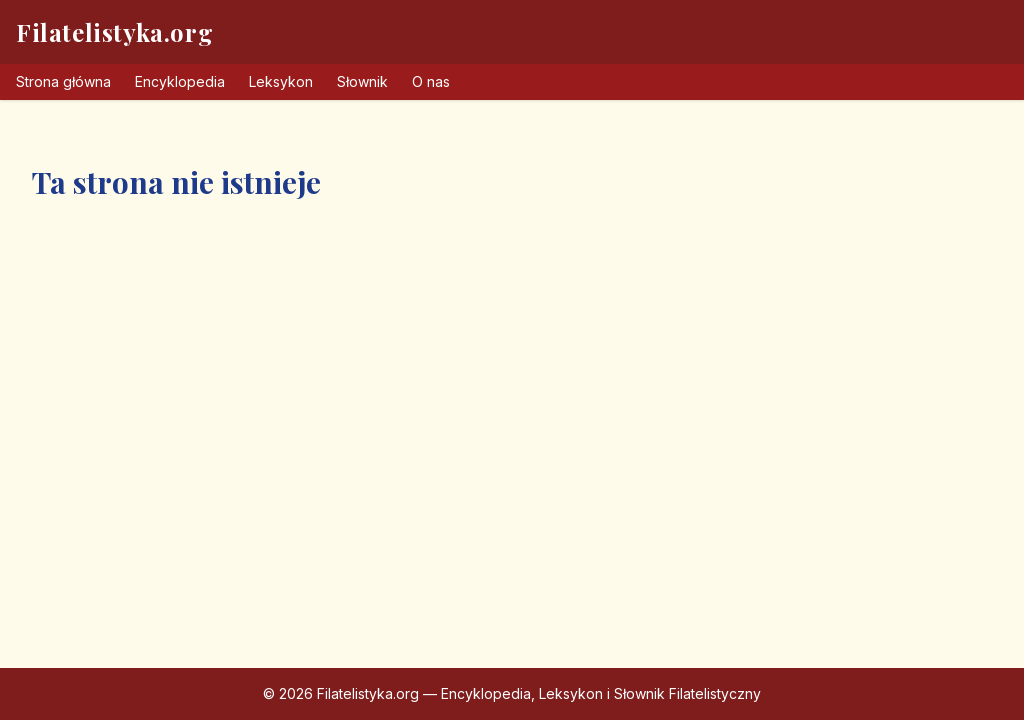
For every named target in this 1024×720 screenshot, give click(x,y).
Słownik (362, 81)
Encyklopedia (180, 81)
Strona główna (63, 81)
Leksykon (281, 81)
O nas (431, 81)
